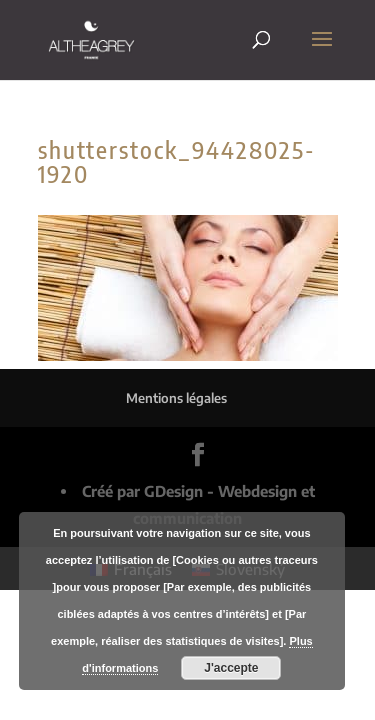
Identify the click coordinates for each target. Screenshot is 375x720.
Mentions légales (176, 398)
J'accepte (231, 668)
